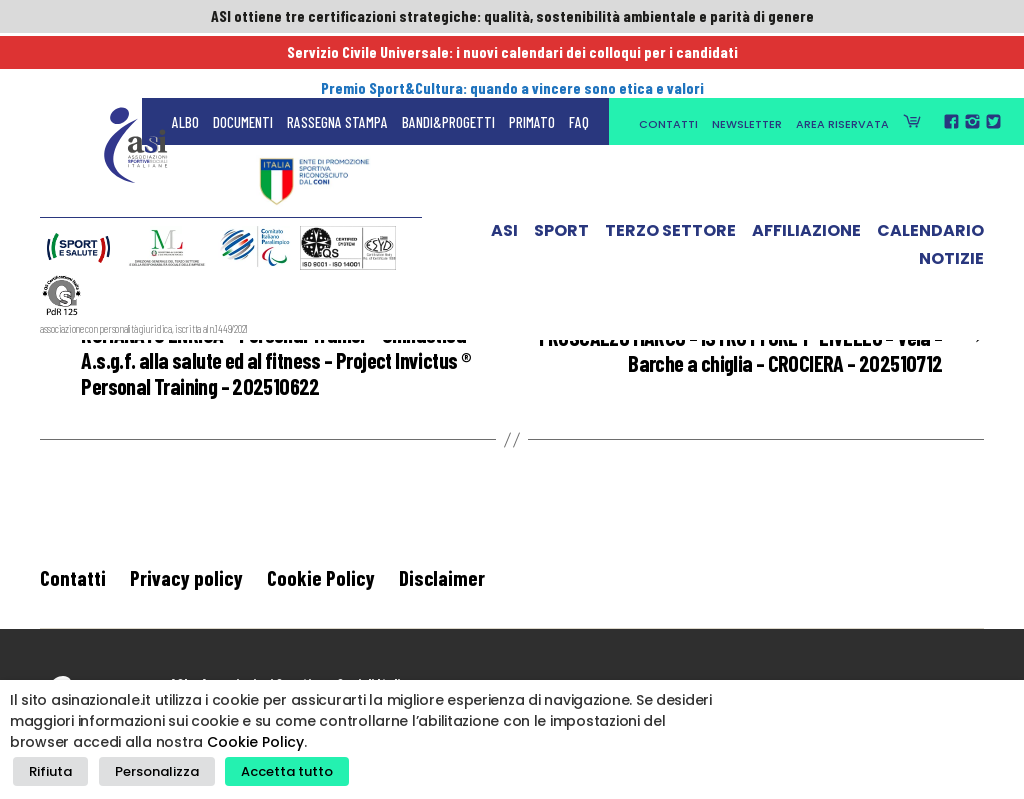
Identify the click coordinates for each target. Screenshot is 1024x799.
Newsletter (747, 62)
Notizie (951, 201)
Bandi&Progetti (448, 60)
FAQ (579, 60)
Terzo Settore (670, 173)
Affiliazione (806, 173)
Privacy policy (186, 586)
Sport (561, 173)
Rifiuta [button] (47, 774)
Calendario (930, 173)
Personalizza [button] (147, 774)
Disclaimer (442, 586)
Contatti (668, 62)
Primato (532, 60)
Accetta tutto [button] (270, 774)
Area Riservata (842, 62)
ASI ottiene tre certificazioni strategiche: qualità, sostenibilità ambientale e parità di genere (512, 17)
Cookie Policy (321, 586)
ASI (504, 173)
